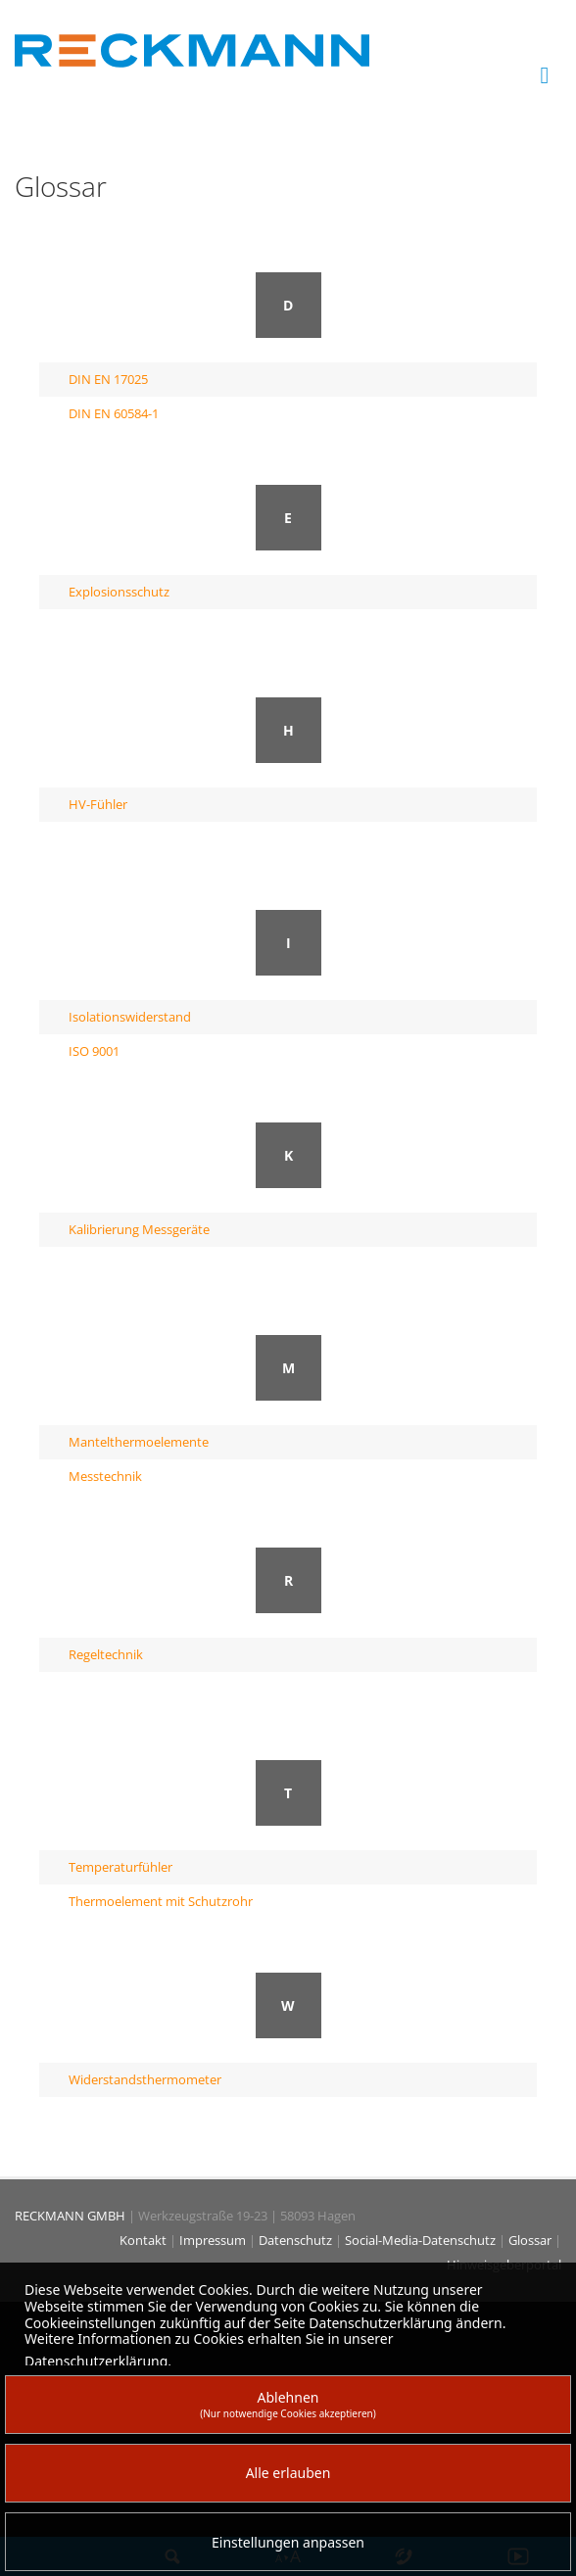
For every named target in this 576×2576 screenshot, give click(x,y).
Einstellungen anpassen (288, 2542)
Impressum (214, 2240)
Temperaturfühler (120, 1867)
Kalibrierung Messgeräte (139, 1229)
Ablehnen (288, 2404)
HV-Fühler (98, 804)
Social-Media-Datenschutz (422, 2240)
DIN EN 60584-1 (114, 413)
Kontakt (144, 2240)
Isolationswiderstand (130, 1017)
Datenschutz (297, 2240)
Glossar (531, 2240)
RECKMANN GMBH (70, 2215)
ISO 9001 (94, 1051)
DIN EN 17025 (108, 379)
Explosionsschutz (119, 591)
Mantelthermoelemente (139, 1442)
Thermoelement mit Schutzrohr (161, 1901)
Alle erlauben (288, 2472)
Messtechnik (105, 1476)
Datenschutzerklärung (96, 2361)
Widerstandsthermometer (145, 2079)
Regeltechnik (106, 1654)
